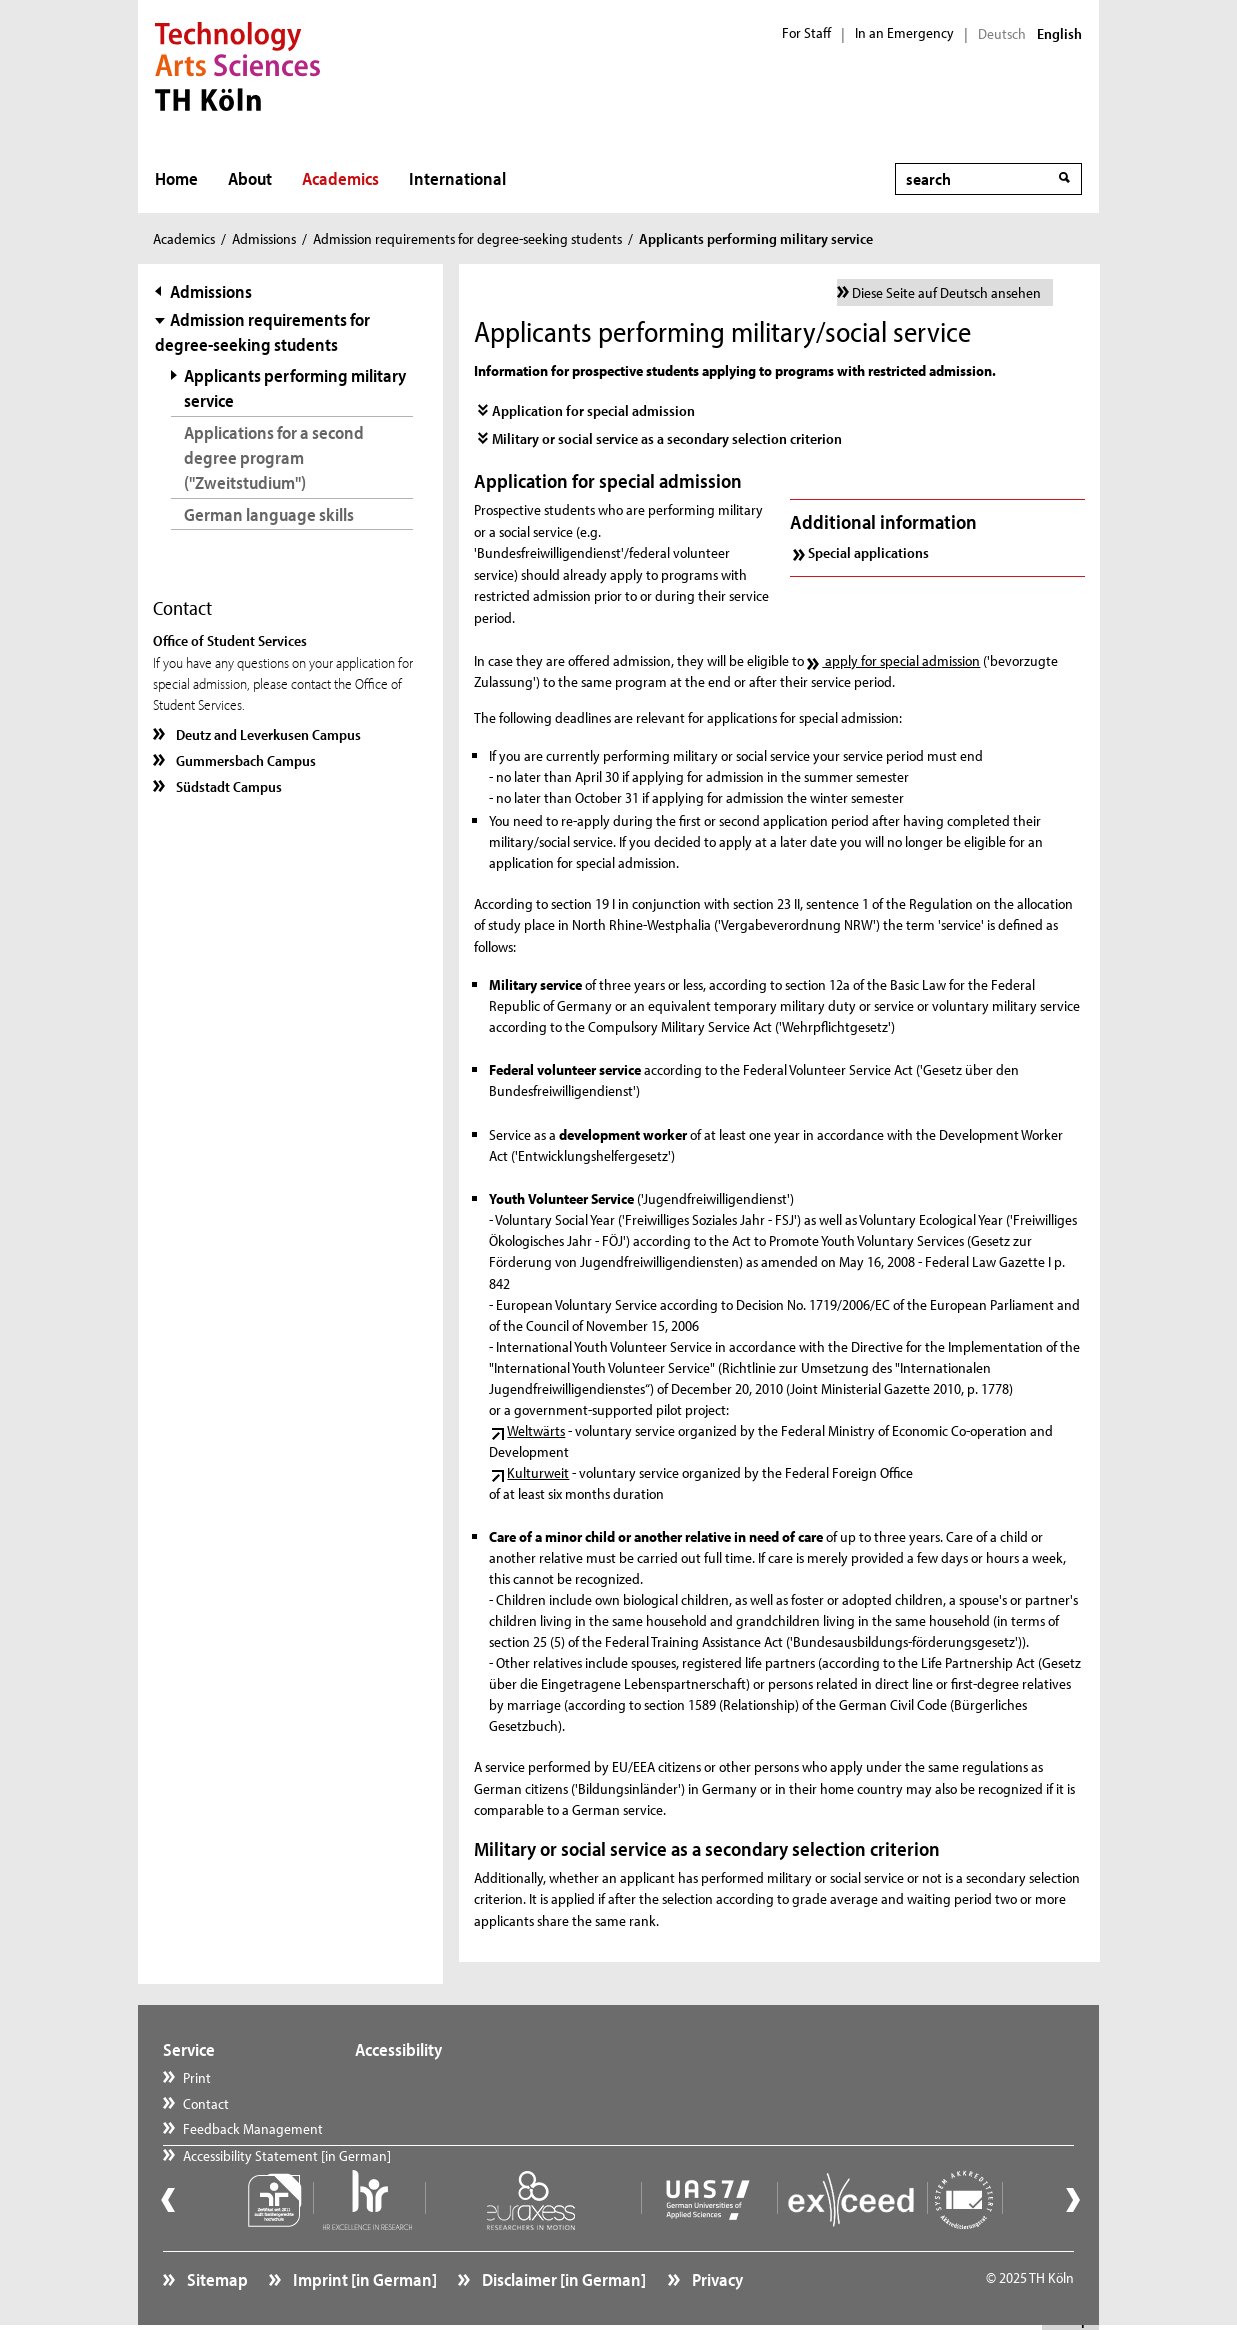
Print (197, 2077)
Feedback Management (253, 2128)
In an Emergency (904, 33)
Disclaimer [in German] (562, 2274)
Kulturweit (538, 1472)
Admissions (264, 238)
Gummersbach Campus (244, 760)
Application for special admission (593, 410)
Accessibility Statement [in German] (478, 2077)
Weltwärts (536, 1430)
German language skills (269, 514)
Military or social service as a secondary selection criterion (667, 438)
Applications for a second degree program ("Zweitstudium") (274, 457)
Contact (206, 2103)
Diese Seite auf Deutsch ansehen (946, 292)
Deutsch (1002, 34)
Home (176, 178)
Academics (340, 178)
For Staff (806, 33)
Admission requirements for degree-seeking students (467, 238)
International (457, 178)
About (250, 178)
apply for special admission (901, 660)
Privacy (716, 2274)
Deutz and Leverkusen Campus (267, 734)
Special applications (868, 552)
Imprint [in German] (363, 2274)
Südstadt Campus (227, 786)
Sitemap (216, 2274)
